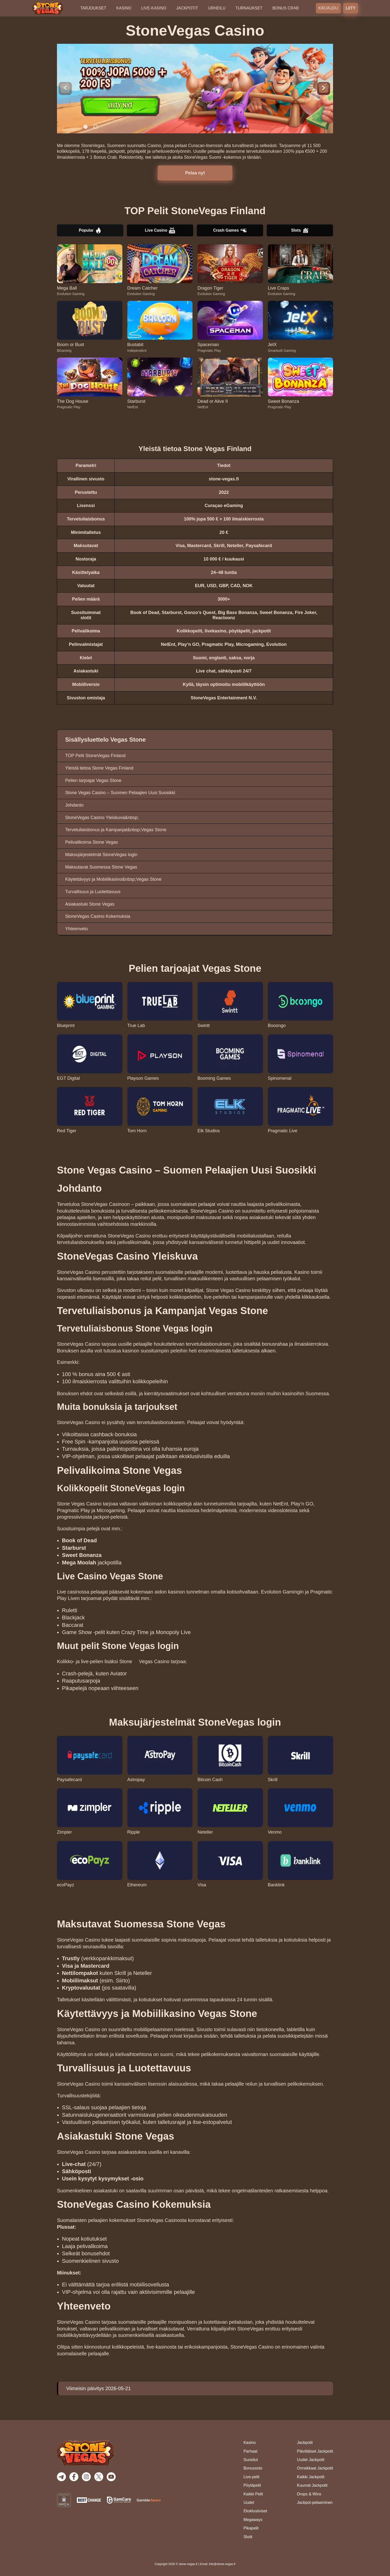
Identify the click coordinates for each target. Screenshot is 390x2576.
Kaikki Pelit (253, 2494)
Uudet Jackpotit (310, 2460)
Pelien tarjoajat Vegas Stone (93, 780)
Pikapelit (251, 2528)
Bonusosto (253, 2468)
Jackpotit (305, 2442)
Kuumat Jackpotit (312, 2485)
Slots (299, 230)
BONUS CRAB (285, 8)
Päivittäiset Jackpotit (315, 2451)
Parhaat (250, 2451)
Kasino (250, 2442)
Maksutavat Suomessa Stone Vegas (101, 867)
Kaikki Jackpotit (310, 2477)
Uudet (249, 2502)
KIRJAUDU (328, 8)
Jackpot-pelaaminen (315, 2502)
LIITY (350, 8)
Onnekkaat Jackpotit (315, 2468)
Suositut (251, 2460)
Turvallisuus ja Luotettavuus (92, 891)
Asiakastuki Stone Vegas (89, 904)
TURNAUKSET (249, 8)
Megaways (253, 2520)
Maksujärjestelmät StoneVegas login (101, 854)
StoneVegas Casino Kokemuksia (97, 916)
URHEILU (216, 8)
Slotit (248, 2537)
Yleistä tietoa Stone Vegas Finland (99, 768)
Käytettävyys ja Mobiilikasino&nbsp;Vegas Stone (113, 879)
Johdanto (74, 805)
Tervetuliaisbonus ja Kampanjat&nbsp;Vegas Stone (115, 829)
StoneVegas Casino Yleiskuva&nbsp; (102, 817)
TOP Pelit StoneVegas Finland (95, 755)
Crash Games (230, 230)
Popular (90, 230)
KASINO (123, 8)
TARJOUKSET (93, 8)
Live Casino (160, 230)
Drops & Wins (309, 2494)
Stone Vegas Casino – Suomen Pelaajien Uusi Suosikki (120, 792)
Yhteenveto (76, 928)
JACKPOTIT (187, 8)
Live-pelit (251, 2477)
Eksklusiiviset (255, 2511)
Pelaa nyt (195, 172)
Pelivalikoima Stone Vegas (91, 842)
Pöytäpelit (252, 2485)
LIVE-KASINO (153, 8)
